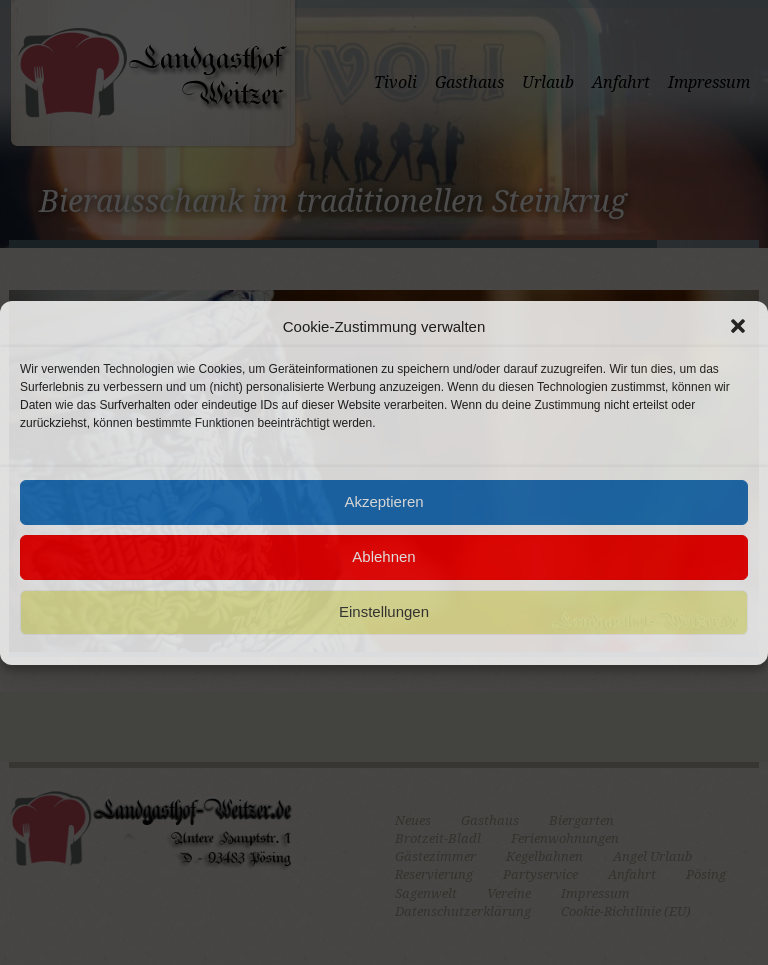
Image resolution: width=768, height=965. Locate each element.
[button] (738, 326)
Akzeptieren (383, 501)
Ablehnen (383, 556)
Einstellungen (384, 611)
